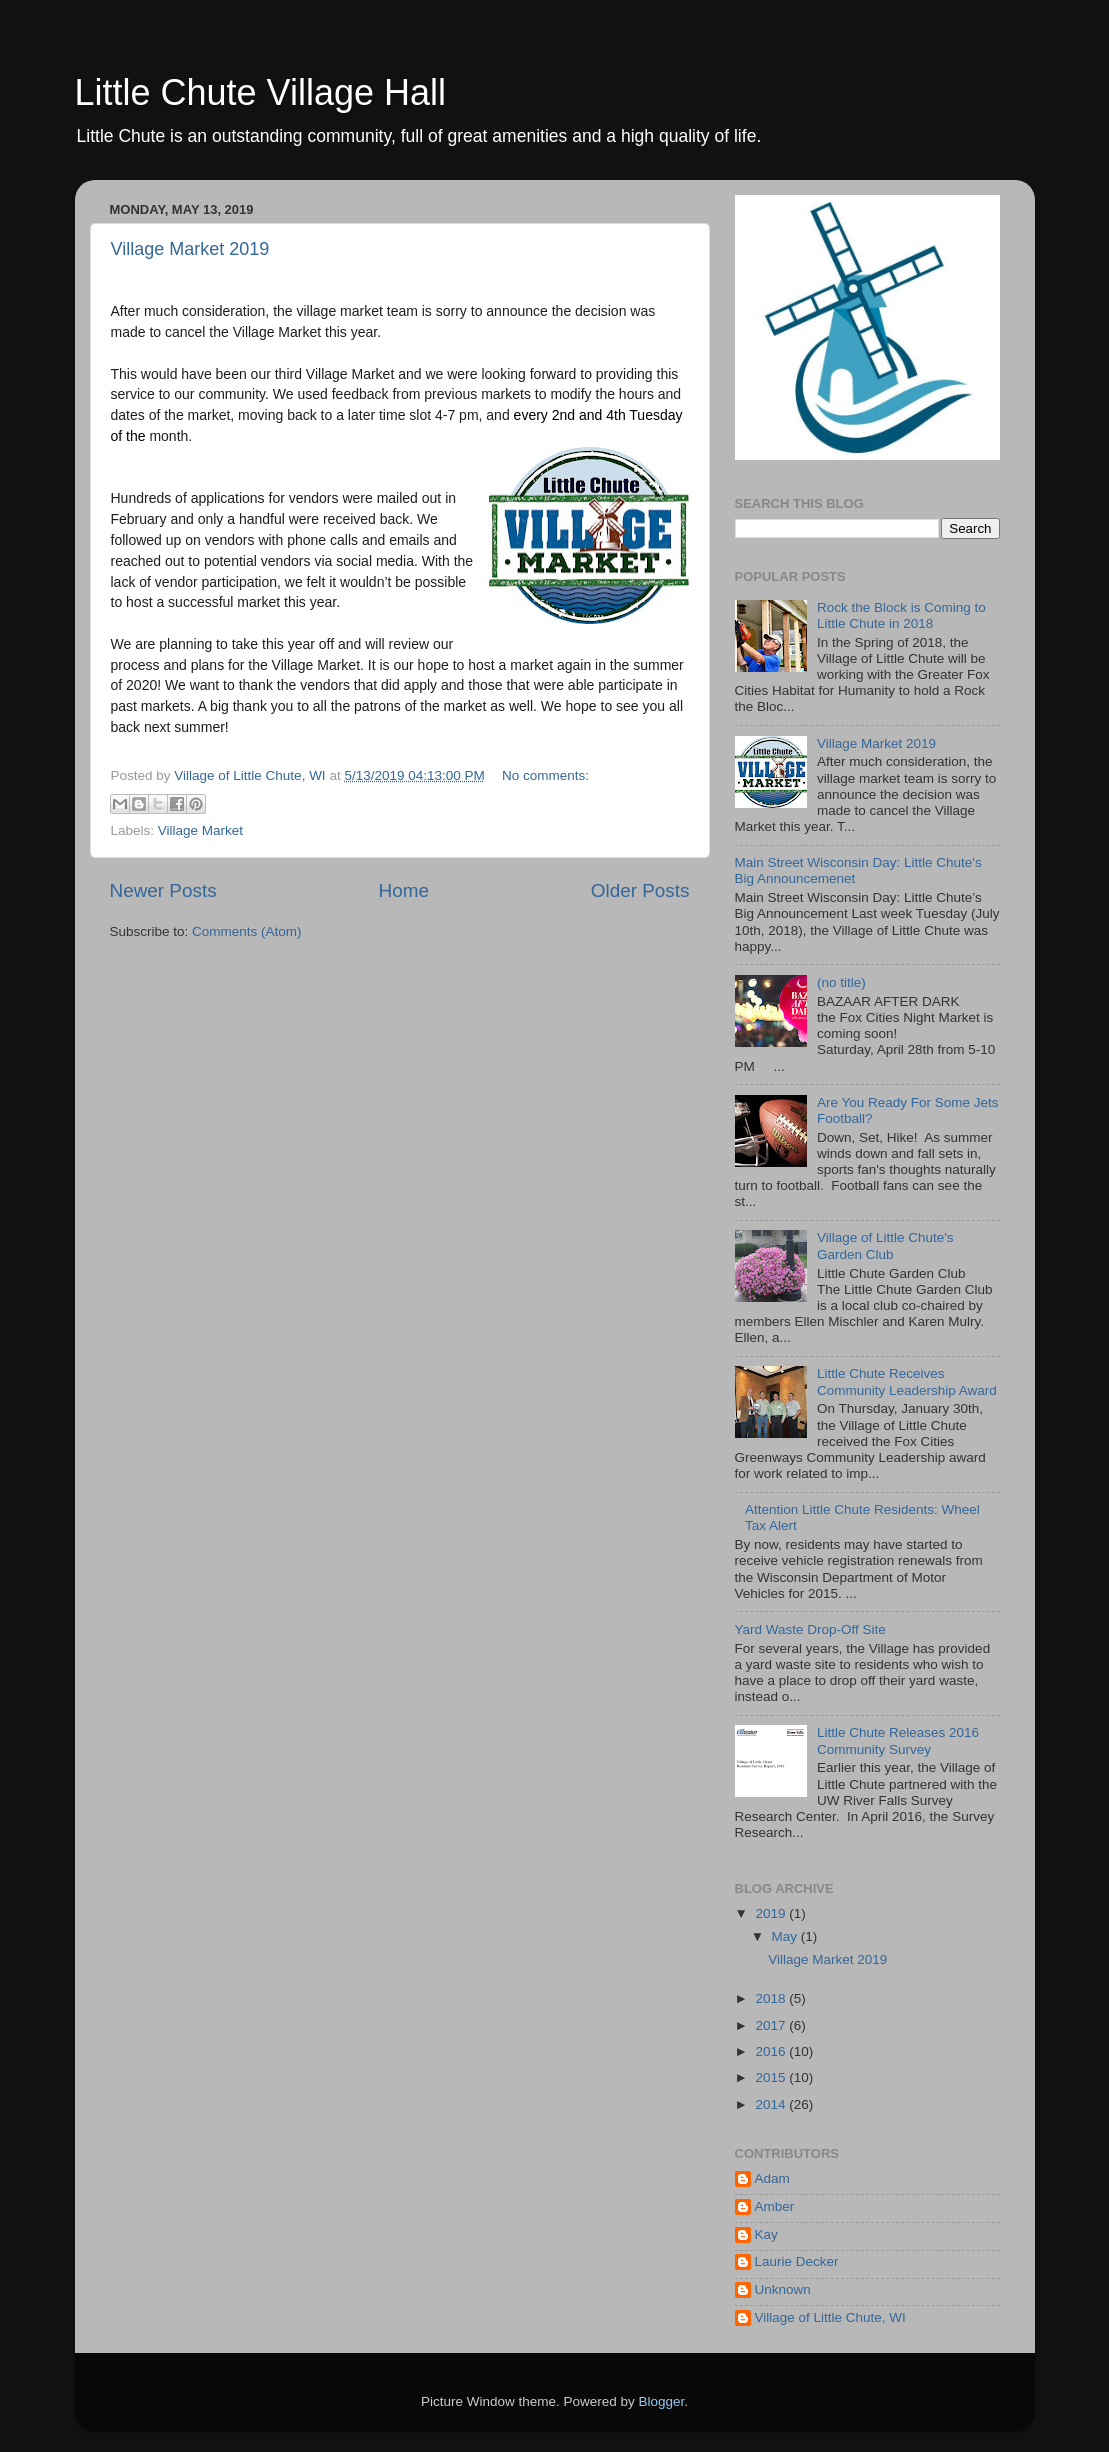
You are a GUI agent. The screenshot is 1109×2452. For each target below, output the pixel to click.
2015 (772, 2077)
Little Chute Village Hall (261, 92)
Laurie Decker (797, 2261)
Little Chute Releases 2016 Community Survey (898, 1740)
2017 (772, 2025)
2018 (772, 1998)
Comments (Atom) (247, 931)
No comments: (545, 775)
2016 (772, 2051)
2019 (772, 1913)
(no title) (841, 982)
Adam (772, 2178)
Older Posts (640, 890)
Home (404, 890)
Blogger (662, 2401)
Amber (775, 2206)
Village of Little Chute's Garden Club (885, 1245)
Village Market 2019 (190, 249)
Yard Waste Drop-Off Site (810, 1629)
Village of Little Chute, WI (830, 2317)
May (786, 1936)
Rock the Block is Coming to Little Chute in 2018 (901, 615)
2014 (772, 2104)
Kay (766, 2234)
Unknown (783, 2289)
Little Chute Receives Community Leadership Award (907, 1381)
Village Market (200, 830)
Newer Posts (163, 890)
